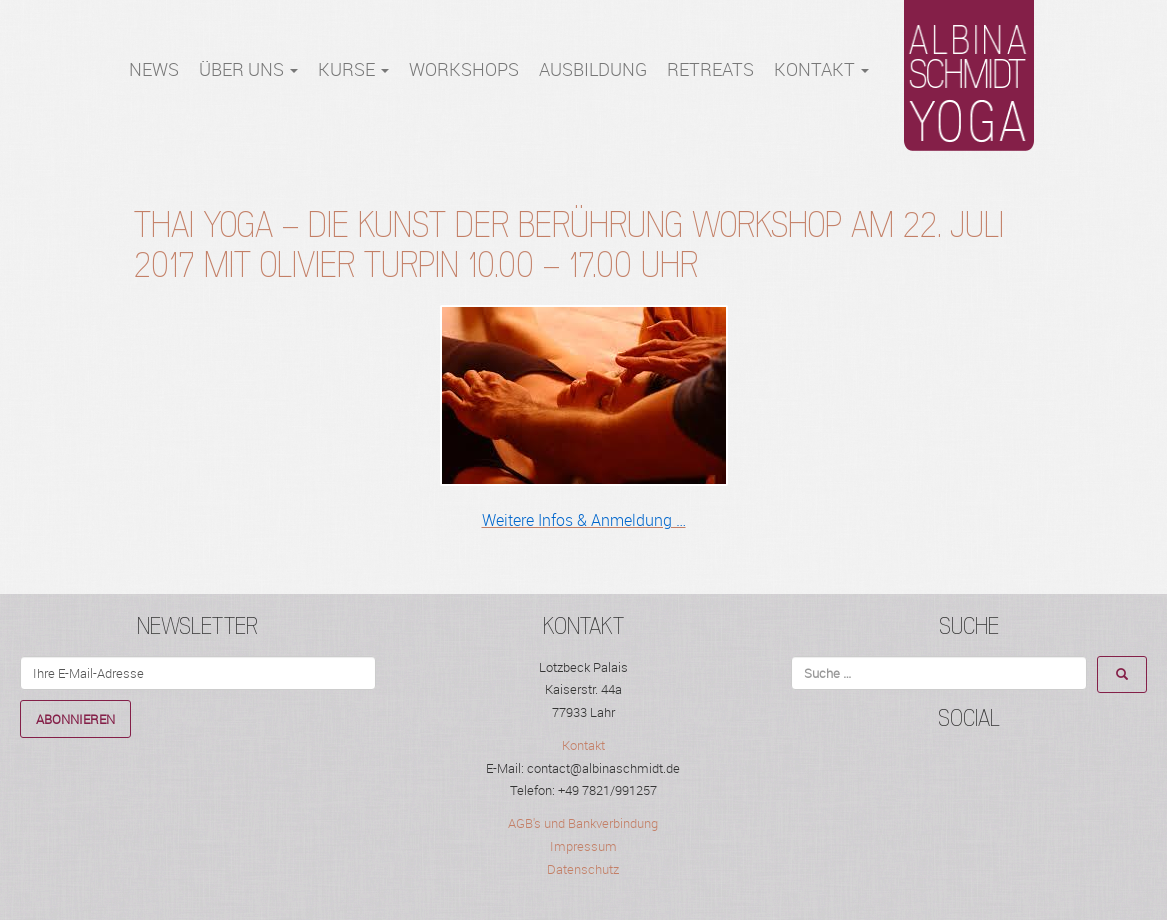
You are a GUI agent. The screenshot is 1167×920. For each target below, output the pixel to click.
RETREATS (710, 69)
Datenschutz (583, 869)
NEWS (154, 69)
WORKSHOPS (464, 69)
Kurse (353, 69)
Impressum (583, 846)
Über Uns (248, 69)
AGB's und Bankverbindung (583, 823)
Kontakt (821, 69)
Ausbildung (593, 69)
